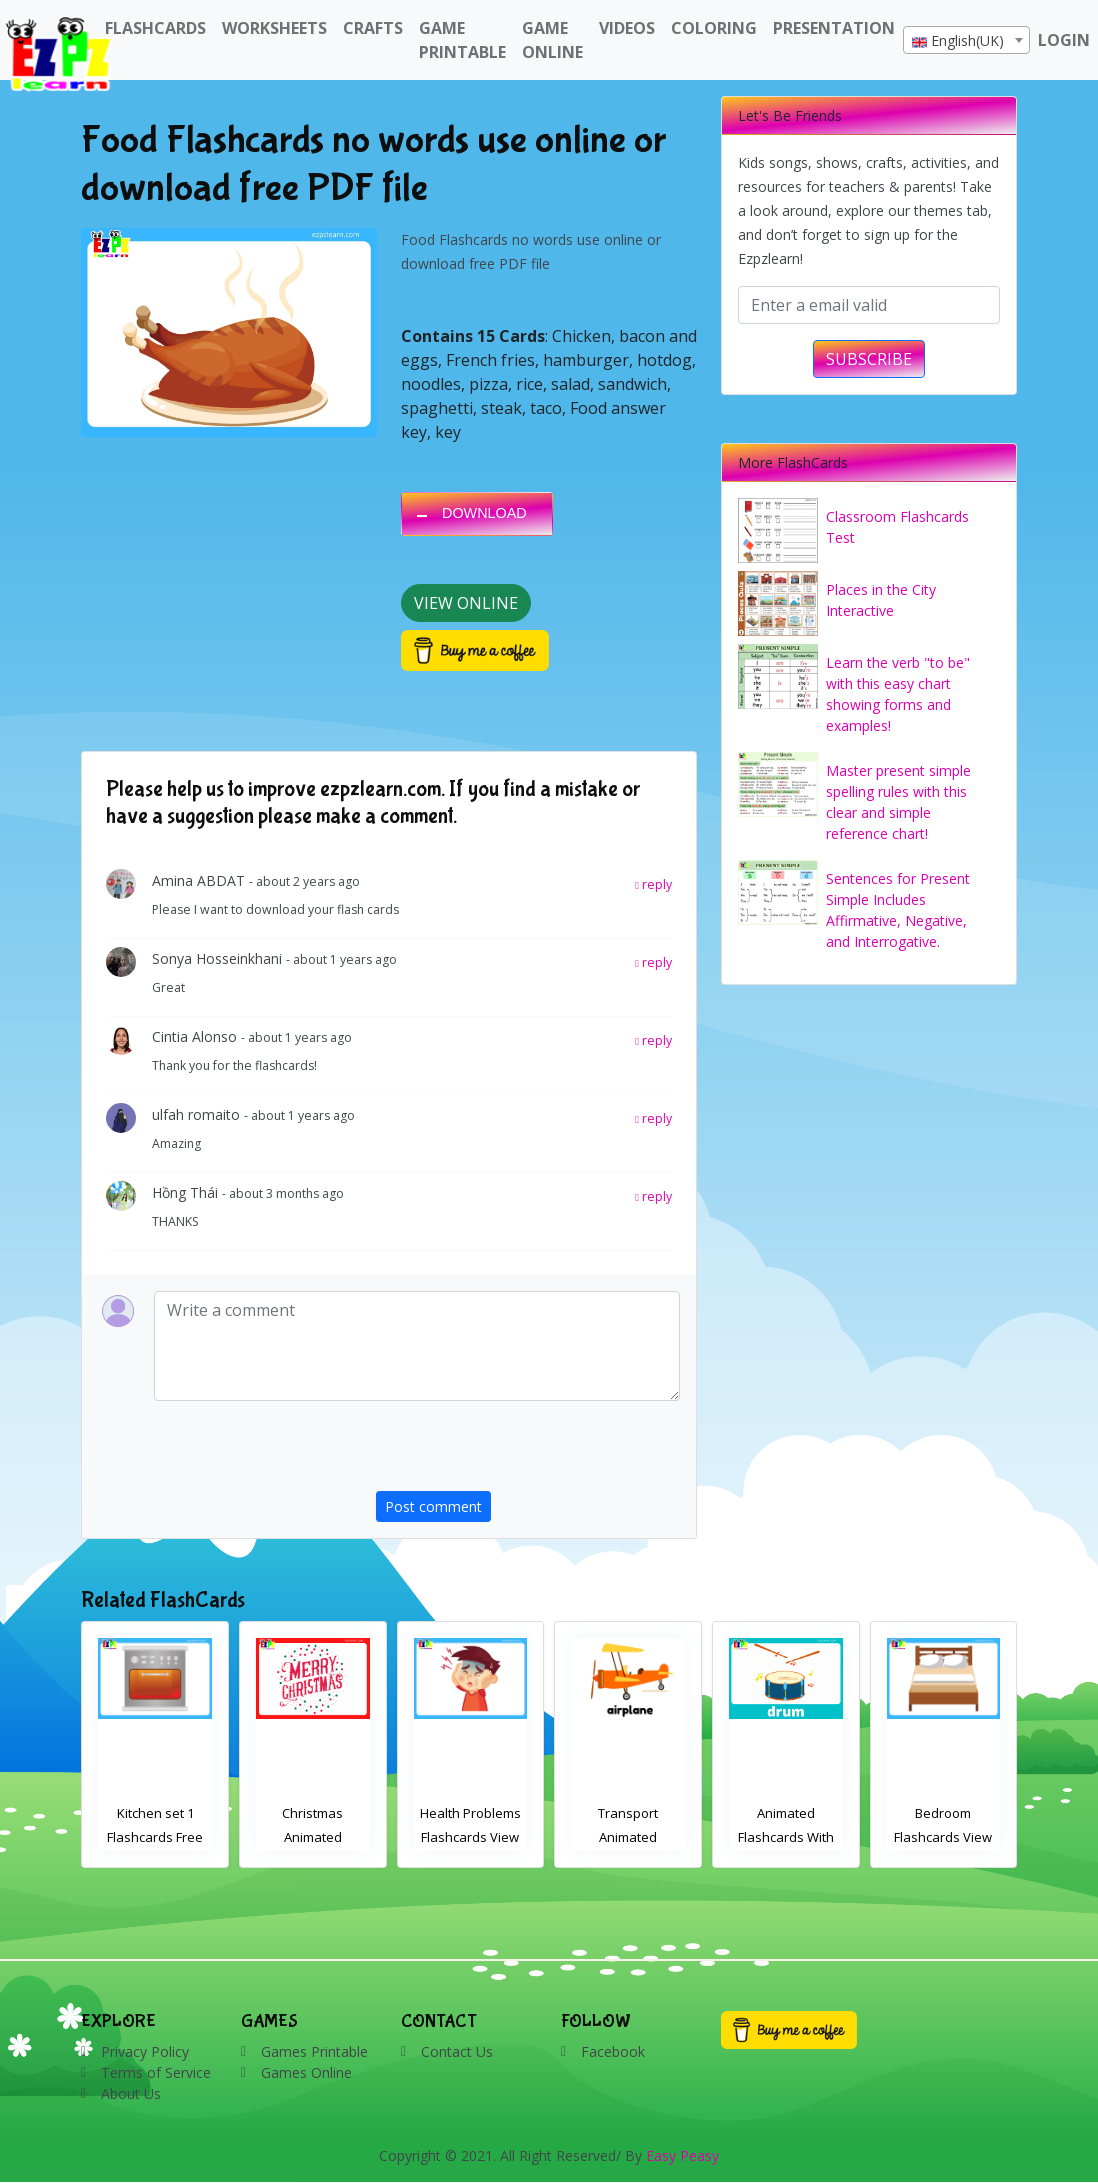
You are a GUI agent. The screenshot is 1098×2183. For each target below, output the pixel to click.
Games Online (306, 2072)
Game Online (552, 40)
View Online (466, 603)
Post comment (433, 1506)
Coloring (714, 28)
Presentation (834, 28)
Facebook (613, 2051)
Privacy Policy (145, 2051)
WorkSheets (274, 28)
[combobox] (966, 40)
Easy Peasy (682, 2155)
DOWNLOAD (484, 513)
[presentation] (528, 1452)
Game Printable (462, 40)
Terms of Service (156, 2072)
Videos (627, 28)
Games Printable (314, 2051)
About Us (131, 2093)
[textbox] (966, 41)
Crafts (373, 28)
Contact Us (457, 2051)
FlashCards (155, 28)
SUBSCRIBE (869, 359)
